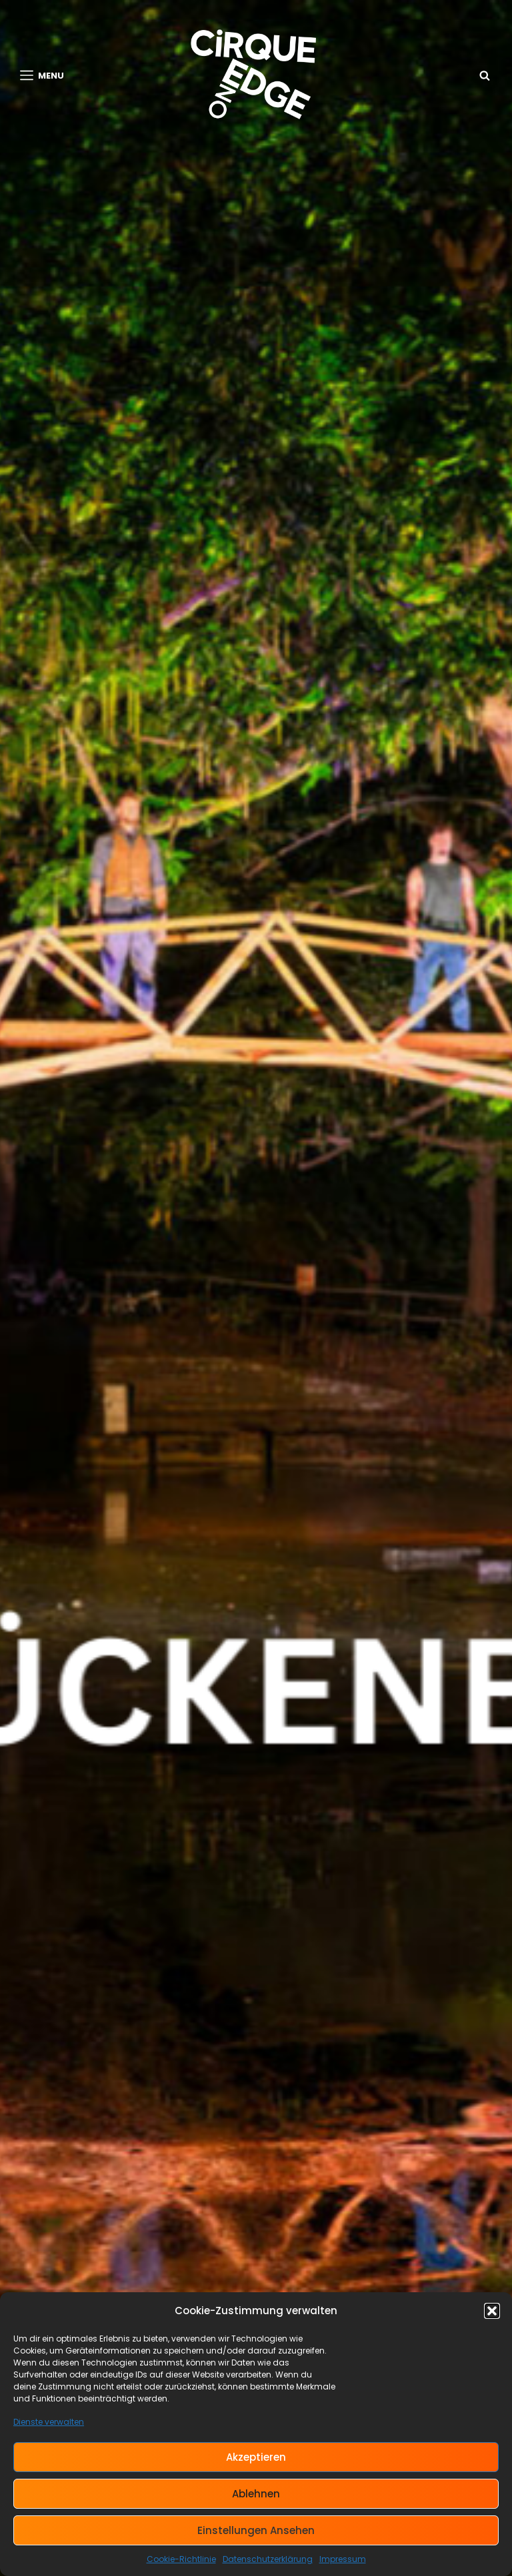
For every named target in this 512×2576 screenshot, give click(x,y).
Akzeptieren (256, 2457)
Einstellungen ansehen (256, 2530)
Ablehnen (256, 2494)
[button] (492, 2311)
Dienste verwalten (48, 2421)
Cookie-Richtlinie (181, 2559)
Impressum (342, 2559)
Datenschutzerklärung (268, 2559)
